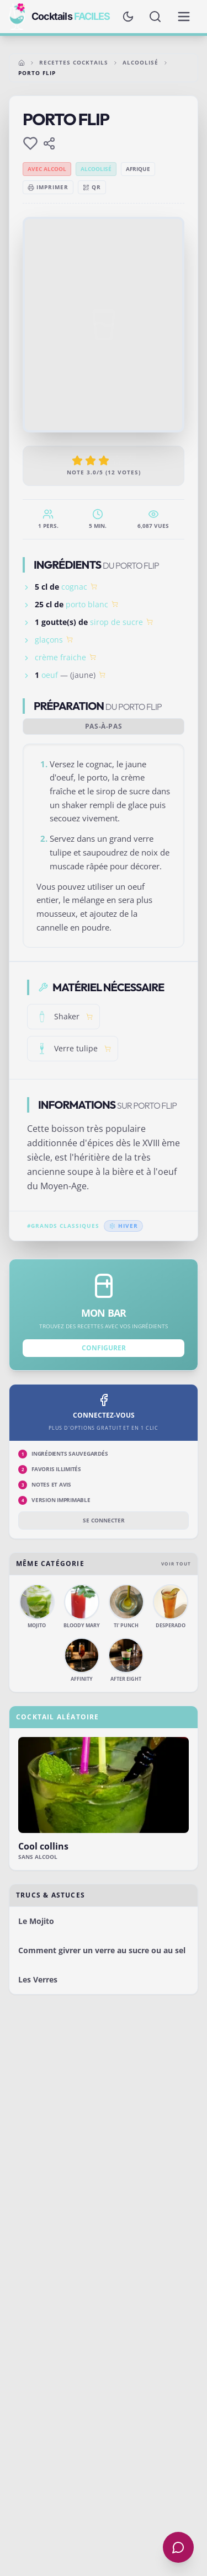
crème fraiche (60, 657)
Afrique (138, 169)
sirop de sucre (116, 622)
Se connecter (104, 1520)
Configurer (104, 1348)
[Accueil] (21, 63)
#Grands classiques (63, 1226)
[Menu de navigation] (183, 16)
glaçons (49, 639)
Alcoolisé (140, 62)
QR (92, 187)
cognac (74, 586)
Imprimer (48, 187)
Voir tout (176, 1563)
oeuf (49, 675)
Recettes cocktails (73, 62)
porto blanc (87, 604)
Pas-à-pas (103, 726)
